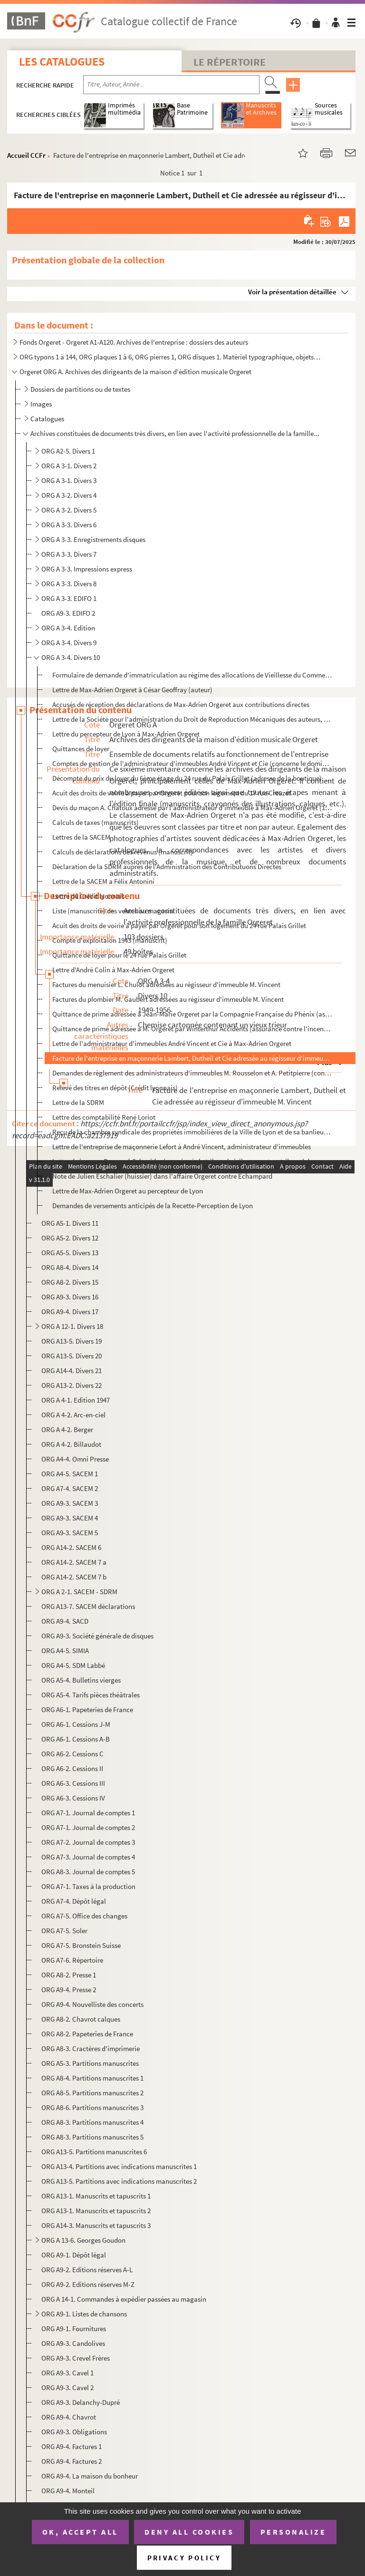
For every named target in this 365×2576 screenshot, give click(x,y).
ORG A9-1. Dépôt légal (73, 2254)
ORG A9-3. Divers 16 (69, 1296)
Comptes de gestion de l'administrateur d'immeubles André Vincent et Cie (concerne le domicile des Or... (192, 763)
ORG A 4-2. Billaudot (71, 1444)
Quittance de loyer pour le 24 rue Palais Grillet (119, 954)
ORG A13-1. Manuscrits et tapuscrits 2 (96, 2210)
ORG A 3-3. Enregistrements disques (93, 539)
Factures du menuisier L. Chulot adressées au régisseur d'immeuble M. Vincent (166, 984)
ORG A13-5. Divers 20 (71, 1355)
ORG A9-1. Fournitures (73, 2328)
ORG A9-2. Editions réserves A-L (87, 2269)
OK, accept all (80, 2532)
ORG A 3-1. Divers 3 (68, 480)
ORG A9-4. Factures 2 (71, 2461)
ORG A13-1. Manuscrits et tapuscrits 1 (96, 2195)
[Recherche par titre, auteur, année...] (171, 84)
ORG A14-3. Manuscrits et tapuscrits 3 (96, 2225)
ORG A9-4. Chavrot (68, 2416)
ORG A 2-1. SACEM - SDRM (79, 1591)
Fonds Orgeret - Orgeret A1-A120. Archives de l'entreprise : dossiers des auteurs (133, 342)
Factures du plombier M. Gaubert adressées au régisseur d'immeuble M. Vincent (168, 999)
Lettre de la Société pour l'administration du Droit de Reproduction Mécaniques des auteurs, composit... (192, 719)
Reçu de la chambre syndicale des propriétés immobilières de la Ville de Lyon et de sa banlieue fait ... (192, 1131)
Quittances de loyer (80, 748)
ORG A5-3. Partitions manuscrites (90, 2063)
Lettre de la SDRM (78, 1102)
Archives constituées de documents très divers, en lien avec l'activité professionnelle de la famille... (174, 433)
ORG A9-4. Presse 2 (68, 1989)
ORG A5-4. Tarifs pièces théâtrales (90, 1694)
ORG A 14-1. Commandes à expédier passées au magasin (123, 2299)
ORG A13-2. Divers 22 (71, 1385)
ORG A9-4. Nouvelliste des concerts (92, 2004)
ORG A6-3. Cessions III (73, 1783)
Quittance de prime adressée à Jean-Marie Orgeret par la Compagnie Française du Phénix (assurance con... (192, 1013)
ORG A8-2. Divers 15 (69, 1282)
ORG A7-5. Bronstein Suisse (81, 1945)
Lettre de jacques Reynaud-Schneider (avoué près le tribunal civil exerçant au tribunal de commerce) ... (192, 1161)
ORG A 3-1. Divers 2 (68, 465)
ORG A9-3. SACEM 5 (69, 1532)
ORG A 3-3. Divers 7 (68, 554)
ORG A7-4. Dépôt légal (73, 1901)
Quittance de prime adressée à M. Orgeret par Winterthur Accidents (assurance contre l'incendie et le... (192, 1028)
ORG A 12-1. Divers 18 (72, 1326)
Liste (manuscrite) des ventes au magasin (112, 910)
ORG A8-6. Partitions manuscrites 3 (92, 2107)
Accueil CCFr (26, 155)
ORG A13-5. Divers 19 (71, 1341)
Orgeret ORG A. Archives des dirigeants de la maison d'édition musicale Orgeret (135, 371)
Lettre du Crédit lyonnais (88, 896)
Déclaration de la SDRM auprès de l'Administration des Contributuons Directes (166, 866)
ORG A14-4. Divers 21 (71, 1370)
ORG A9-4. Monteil (68, 2490)
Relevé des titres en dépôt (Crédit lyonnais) (115, 1087)
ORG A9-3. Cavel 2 (67, 2387)
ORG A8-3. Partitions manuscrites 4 (92, 2122)
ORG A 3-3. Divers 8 (68, 583)
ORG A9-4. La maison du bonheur (89, 2475)
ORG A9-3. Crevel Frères (75, 2358)
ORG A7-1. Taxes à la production (88, 1886)
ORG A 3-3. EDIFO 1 (68, 598)
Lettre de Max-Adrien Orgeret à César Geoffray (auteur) (132, 689)
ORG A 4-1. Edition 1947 (75, 1399)
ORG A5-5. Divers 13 (69, 1252)
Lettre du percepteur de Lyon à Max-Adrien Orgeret (126, 733)
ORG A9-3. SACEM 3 (69, 1503)
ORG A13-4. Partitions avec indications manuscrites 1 (119, 2166)
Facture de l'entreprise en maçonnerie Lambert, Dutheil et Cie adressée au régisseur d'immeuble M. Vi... (192, 1058)
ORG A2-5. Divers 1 (68, 450)
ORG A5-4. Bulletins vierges (81, 1680)
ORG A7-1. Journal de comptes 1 (88, 1812)
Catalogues (47, 418)
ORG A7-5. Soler (64, 1930)
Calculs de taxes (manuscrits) (95, 822)
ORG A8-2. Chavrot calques (80, 2019)
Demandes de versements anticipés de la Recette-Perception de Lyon (152, 1205)
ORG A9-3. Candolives (73, 2343)
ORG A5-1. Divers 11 (69, 1223)
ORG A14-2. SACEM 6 (71, 1547)
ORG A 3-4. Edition (68, 627)
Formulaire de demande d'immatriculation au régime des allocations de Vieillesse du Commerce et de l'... (192, 674)
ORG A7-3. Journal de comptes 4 (88, 1856)
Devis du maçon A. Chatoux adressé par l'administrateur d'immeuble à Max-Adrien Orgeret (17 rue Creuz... (192, 807)
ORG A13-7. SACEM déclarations (88, 1606)
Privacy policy (184, 2557)
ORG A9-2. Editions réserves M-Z (87, 2284)
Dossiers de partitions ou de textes (80, 389)
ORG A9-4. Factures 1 (71, 2446)
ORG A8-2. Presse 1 (68, 1974)
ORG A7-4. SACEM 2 (69, 1488)
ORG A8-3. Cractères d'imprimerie (90, 2048)
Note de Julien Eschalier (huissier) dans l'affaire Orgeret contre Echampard (162, 1176)
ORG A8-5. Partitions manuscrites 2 (92, 2092)
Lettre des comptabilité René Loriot (103, 1117)
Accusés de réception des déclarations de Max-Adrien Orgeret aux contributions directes (180, 704)
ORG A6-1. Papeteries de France (87, 1709)
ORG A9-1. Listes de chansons (84, 2313)
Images (41, 403)
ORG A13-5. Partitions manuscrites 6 (94, 2151)
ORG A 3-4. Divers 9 (68, 642)
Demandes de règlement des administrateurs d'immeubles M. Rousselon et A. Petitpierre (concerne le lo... (192, 1072)
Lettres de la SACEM (81, 837)
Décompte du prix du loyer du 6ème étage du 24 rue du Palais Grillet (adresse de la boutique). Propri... (192, 778)
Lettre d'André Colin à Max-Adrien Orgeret (113, 969)
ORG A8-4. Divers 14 (69, 1267)
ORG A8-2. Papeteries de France (87, 2033)
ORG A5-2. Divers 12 (69, 1237)
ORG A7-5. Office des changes (84, 1915)
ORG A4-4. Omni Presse (75, 1458)
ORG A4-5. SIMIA (65, 1650)
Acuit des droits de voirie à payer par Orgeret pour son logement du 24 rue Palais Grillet (179, 925)
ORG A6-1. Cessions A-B (75, 1738)
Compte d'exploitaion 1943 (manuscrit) (109, 940)
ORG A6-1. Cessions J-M (75, 1724)
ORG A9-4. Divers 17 (69, 1311)
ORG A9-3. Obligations (74, 2431)
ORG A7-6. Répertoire (72, 1960)
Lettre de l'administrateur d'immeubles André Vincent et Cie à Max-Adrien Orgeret (171, 1043)
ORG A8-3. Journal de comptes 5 (88, 1871)
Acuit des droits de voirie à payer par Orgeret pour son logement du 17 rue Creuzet (171, 792)
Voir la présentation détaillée (292, 291)
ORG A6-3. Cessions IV (73, 1797)
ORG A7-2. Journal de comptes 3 (88, 1842)
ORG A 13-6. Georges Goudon (83, 2240)
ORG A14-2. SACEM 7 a (73, 1562)
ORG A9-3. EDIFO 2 (68, 613)
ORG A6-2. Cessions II (72, 1768)
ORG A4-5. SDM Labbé (73, 1665)
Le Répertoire (229, 61)
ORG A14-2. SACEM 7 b (73, 1576)
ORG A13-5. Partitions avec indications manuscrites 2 (119, 2181)
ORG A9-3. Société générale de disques (97, 1635)
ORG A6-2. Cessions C (72, 1753)
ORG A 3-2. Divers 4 (68, 495)
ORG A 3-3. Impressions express (86, 568)
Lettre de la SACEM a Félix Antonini (103, 881)
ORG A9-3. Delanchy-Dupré (80, 2402)
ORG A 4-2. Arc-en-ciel (73, 1414)
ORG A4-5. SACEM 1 (69, 1473)
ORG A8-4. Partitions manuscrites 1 (92, 2077)
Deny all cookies (189, 2532)
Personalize (293, 2532)
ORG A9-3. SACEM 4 (69, 1517)
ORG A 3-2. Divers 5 (68, 509)
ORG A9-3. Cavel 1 (67, 2372)
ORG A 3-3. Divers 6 (68, 524)
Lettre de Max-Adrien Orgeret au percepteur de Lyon (127, 1190)
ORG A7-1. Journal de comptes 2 (88, 1827)
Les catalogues (62, 61)
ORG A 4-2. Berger (67, 1429)
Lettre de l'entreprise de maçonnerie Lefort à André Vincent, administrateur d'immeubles (181, 1146)
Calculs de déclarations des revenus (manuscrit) (122, 851)
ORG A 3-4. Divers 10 (70, 657)
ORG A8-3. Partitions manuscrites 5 (92, 2136)
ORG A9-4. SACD (64, 1621)
